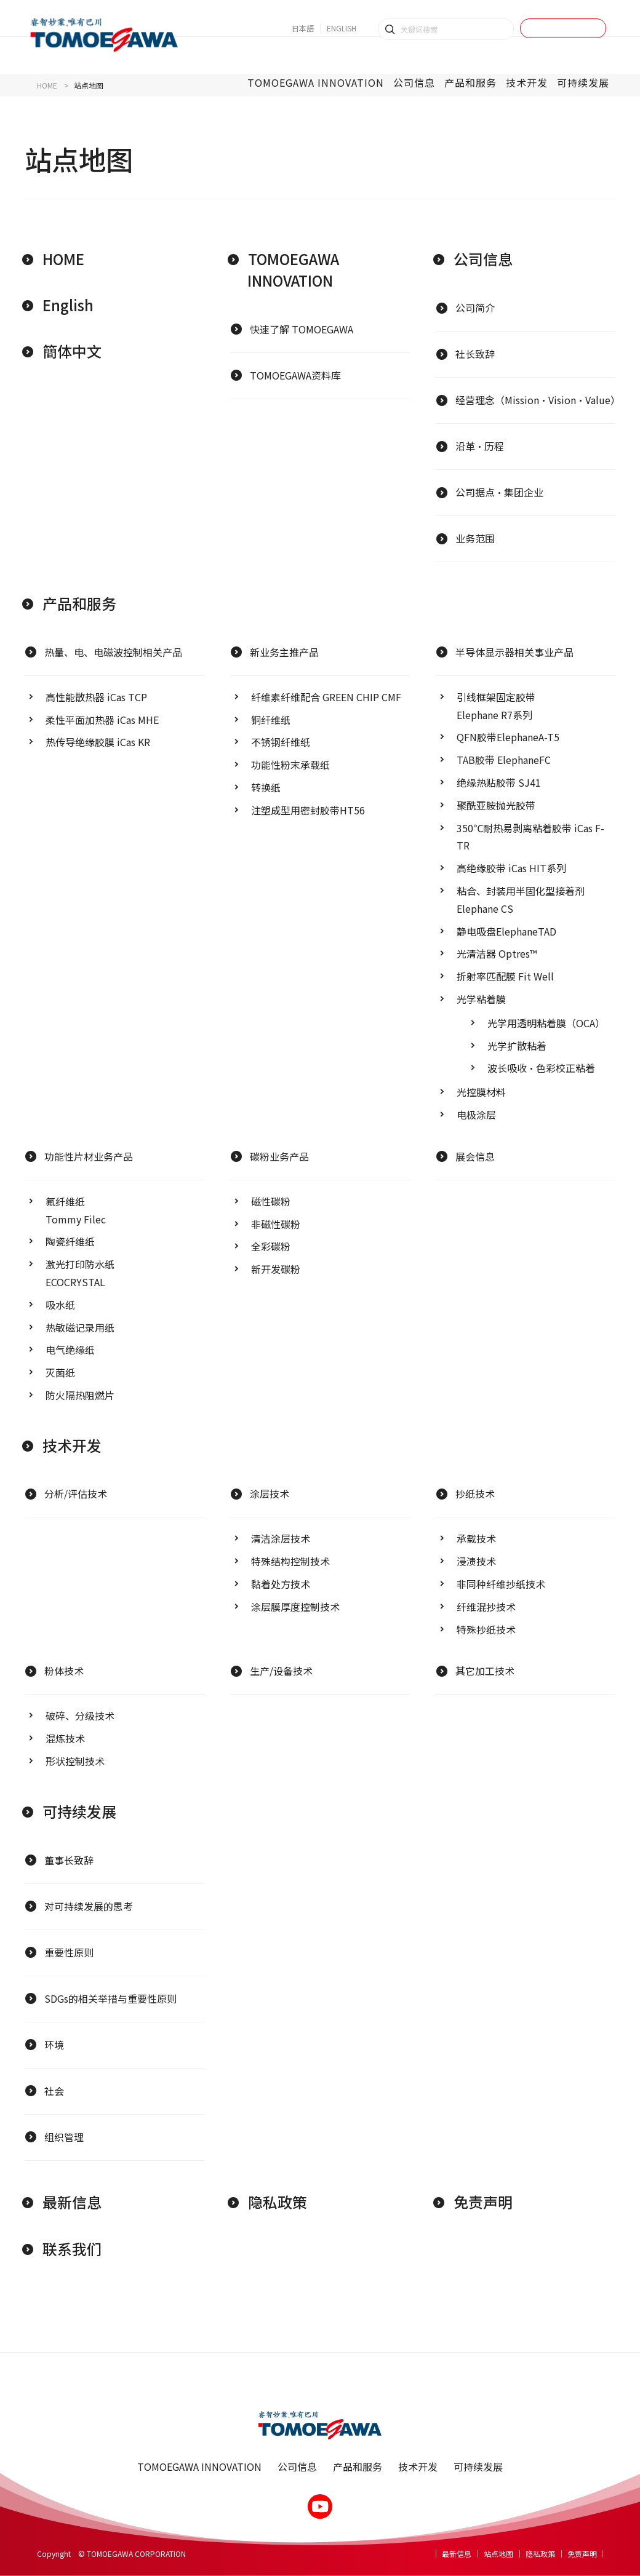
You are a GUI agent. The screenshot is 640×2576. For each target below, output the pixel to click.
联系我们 (72, 2248)
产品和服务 (79, 603)
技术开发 (72, 1445)
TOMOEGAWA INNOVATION (293, 269)
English (68, 305)
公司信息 (483, 258)
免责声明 (483, 2201)
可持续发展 (79, 1811)
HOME (63, 258)
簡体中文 (72, 351)
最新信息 (72, 2201)
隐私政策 (277, 2201)
